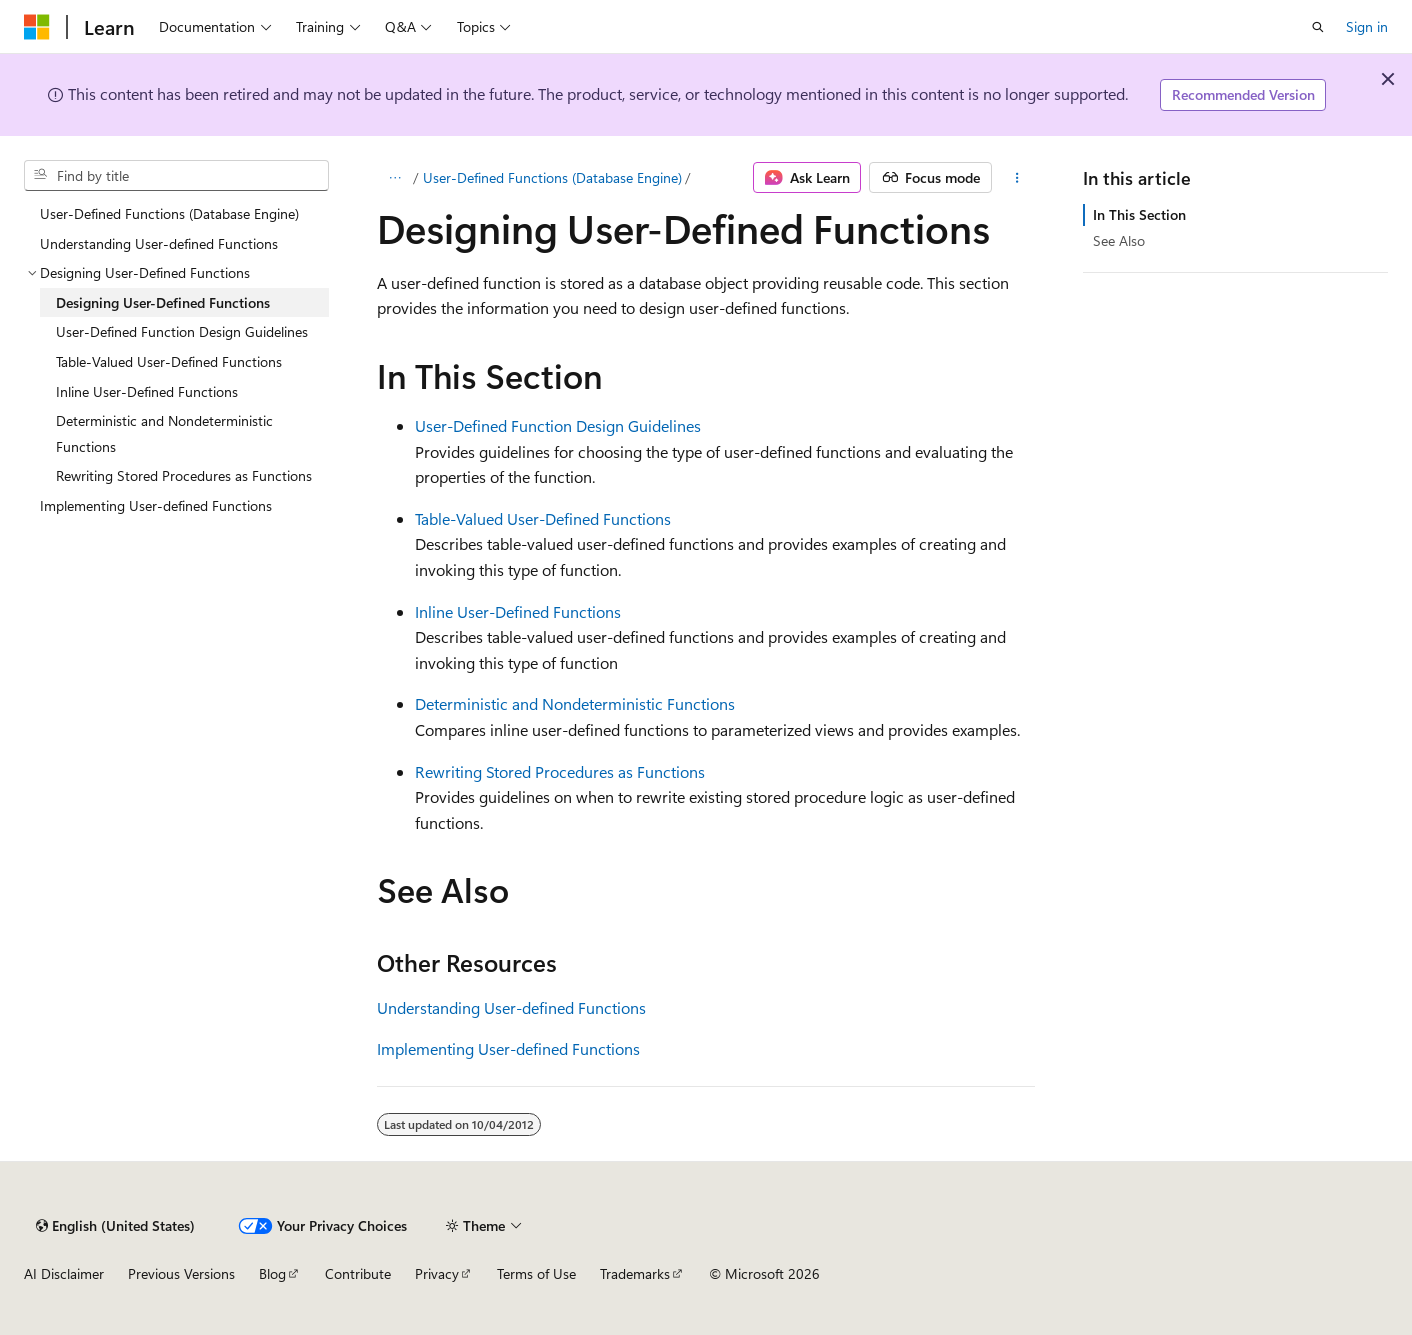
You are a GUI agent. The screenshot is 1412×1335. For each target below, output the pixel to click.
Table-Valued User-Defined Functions (543, 518)
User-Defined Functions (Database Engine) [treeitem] (169, 213)
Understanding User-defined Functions (511, 1007)
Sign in (1367, 26)
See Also (1119, 240)
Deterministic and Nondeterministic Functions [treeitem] (164, 433)
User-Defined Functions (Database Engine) (552, 177)
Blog (272, 1273)
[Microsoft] (37, 27)
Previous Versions (181, 1273)
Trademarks (635, 1273)
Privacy (437, 1273)
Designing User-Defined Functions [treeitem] (163, 302)
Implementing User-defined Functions (508, 1048)
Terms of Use (536, 1273)
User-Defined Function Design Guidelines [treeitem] (182, 331)
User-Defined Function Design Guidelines (558, 425)
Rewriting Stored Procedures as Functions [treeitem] (184, 475)
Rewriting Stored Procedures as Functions (560, 771)
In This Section (1139, 214)
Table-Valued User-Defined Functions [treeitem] (169, 361)
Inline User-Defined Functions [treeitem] (147, 391)
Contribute (358, 1273)
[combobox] (176, 176)
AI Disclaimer (64, 1273)
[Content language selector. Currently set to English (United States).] (115, 1226)
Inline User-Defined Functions (518, 611)
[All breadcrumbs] (394, 178)
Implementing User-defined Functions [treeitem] (156, 505)
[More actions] (1017, 178)
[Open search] (1318, 27)
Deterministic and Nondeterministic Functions (575, 703)
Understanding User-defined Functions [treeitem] (159, 243)
